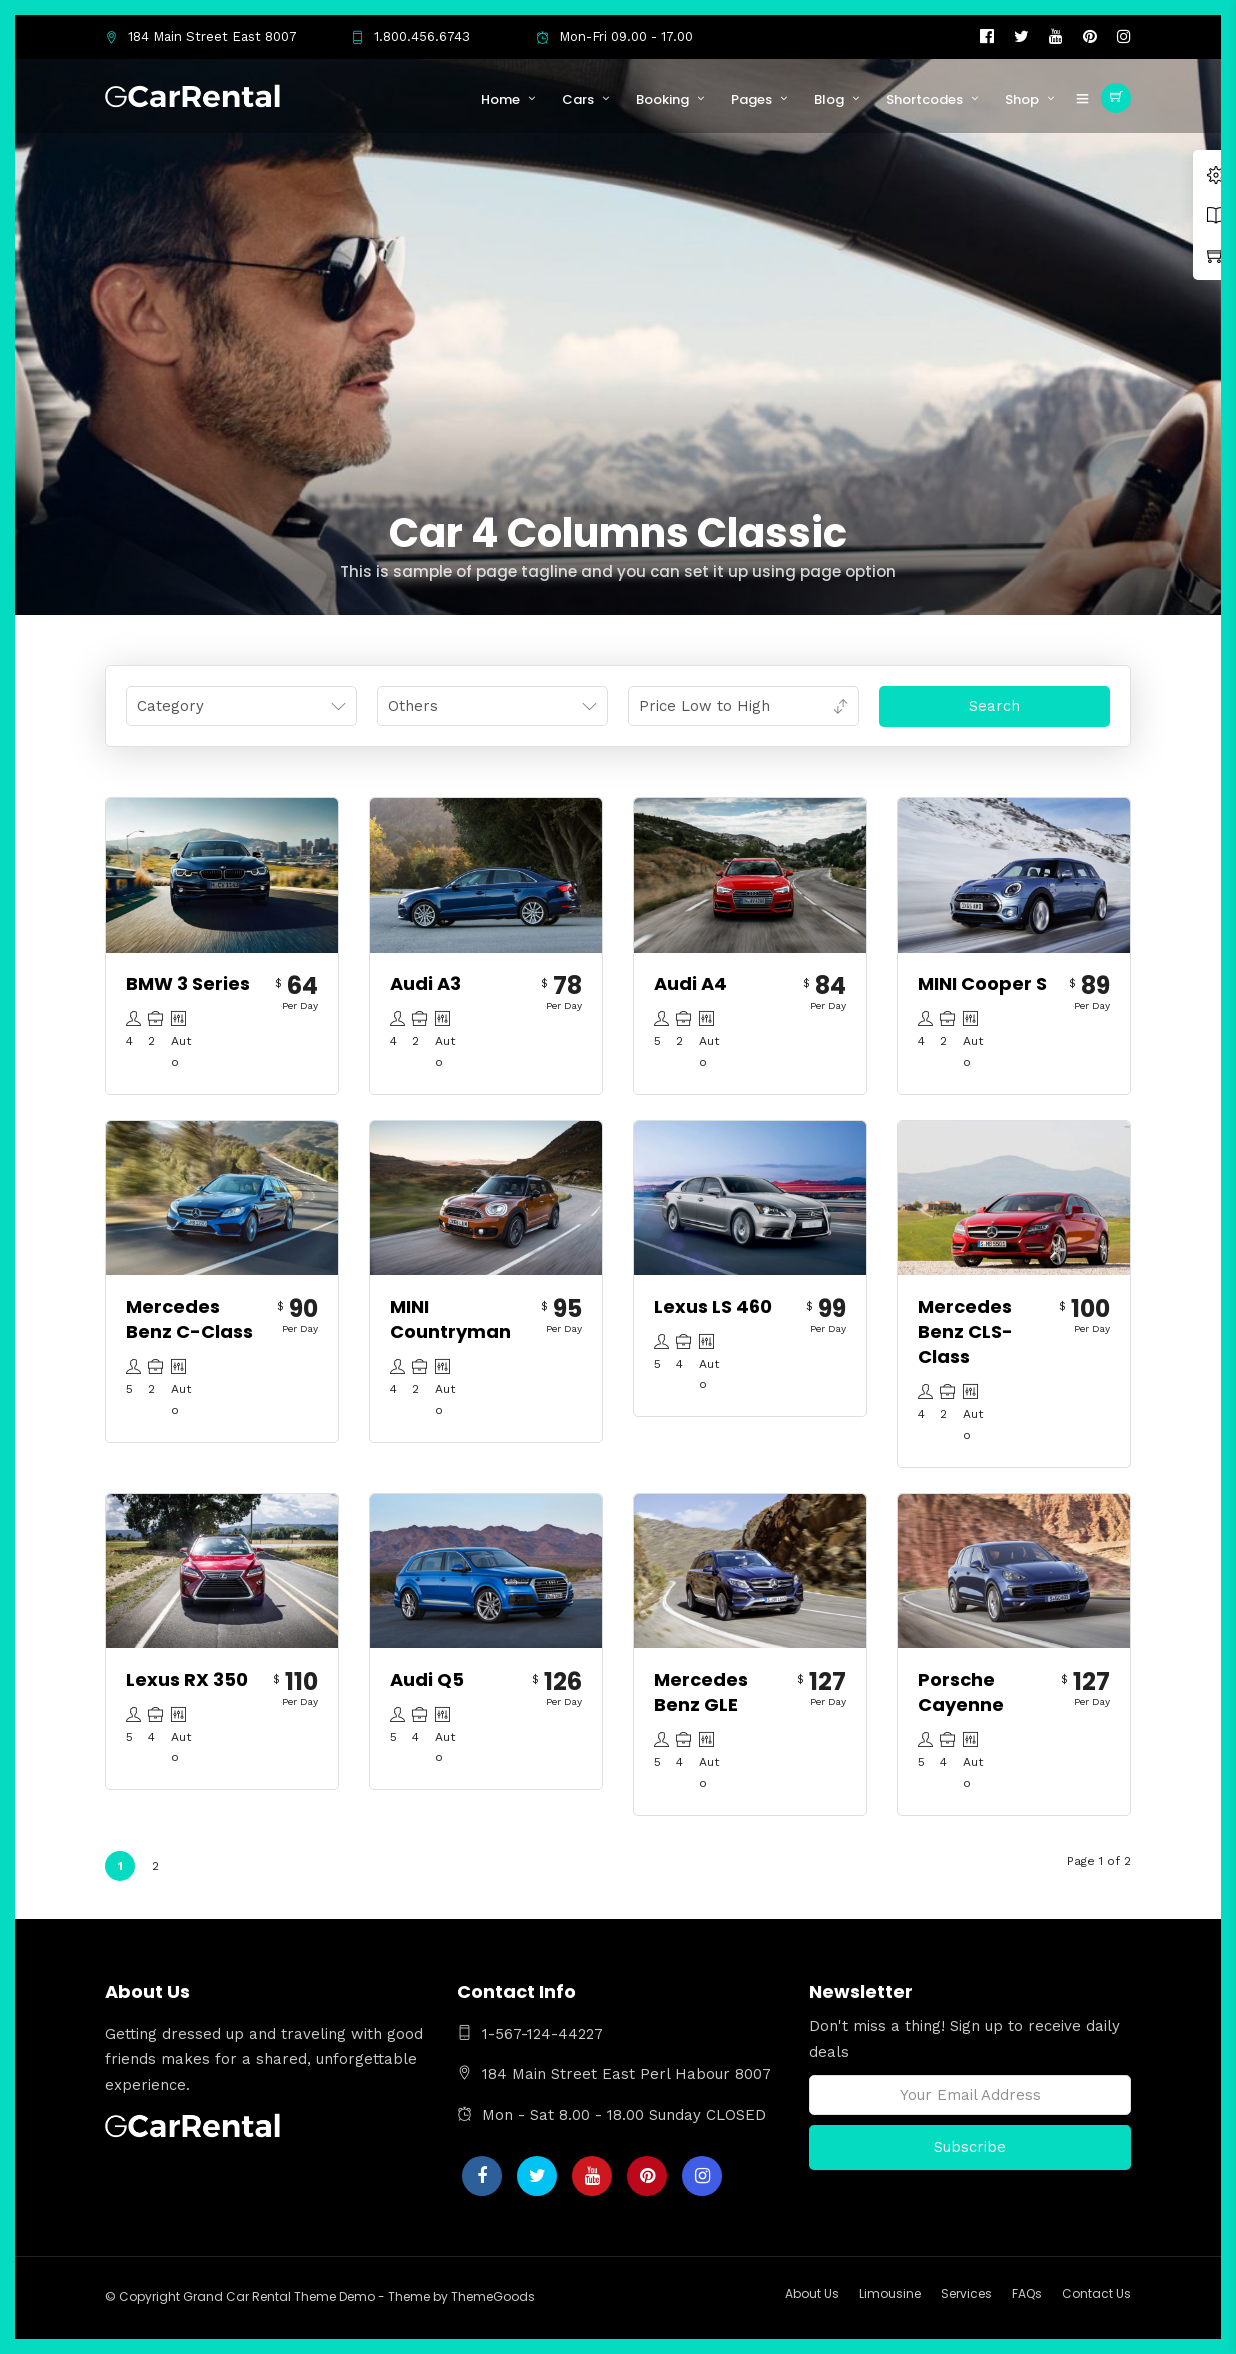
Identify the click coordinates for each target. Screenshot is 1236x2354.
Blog (829, 99)
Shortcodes (924, 99)
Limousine (890, 2293)
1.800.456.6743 (410, 36)
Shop (1022, 99)
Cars (578, 99)
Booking (662, 99)
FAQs (1027, 2293)
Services (966, 2293)
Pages (751, 99)
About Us (812, 2293)
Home (500, 99)
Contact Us (1096, 2293)
